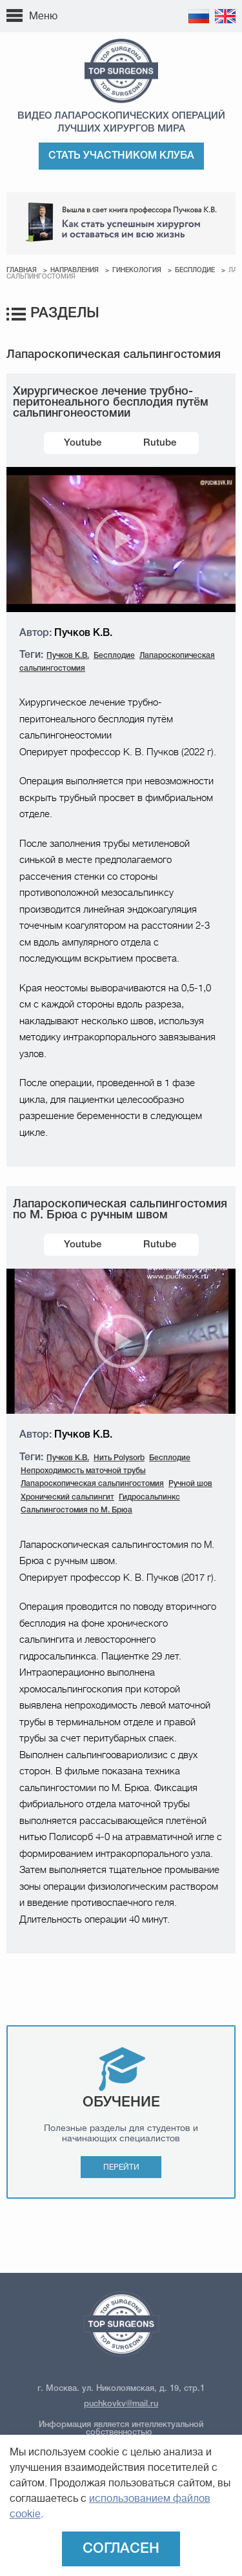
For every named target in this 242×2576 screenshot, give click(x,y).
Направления (74, 270)
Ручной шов (190, 1483)
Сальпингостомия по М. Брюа (76, 1510)
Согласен (121, 2548)
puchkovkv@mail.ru (121, 2404)
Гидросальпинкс (149, 1497)
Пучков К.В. (67, 655)
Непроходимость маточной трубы (83, 1470)
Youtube (82, 443)
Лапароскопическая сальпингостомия (92, 1483)
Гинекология (136, 270)
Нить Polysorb (119, 1457)
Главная (21, 270)
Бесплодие (195, 270)
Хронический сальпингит (67, 1497)
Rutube (159, 443)
